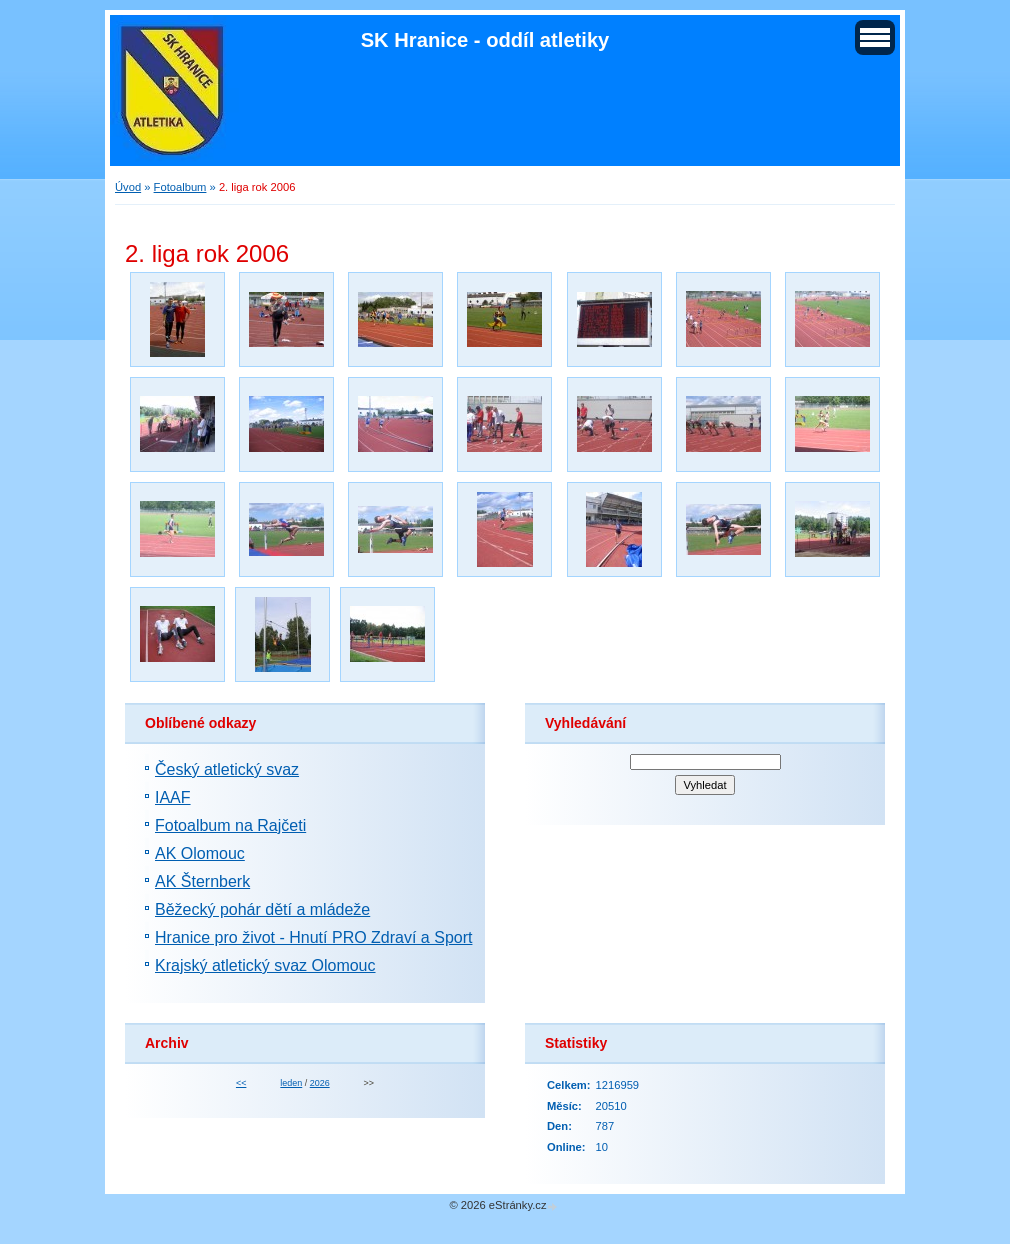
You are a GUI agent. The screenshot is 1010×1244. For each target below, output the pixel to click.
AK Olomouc (200, 853)
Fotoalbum (180, 187)
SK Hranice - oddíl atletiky (485, 40)
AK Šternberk (202, 881)
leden (291, 1083)
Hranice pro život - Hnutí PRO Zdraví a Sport (313, 937)
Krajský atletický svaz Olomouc (265, 965)
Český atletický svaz (227, 769)
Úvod (128, 187)
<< (241, 1083)
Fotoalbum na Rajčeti (230, 825)
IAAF (173, 797)
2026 (320, 1083)
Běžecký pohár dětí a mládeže (262, 909)
